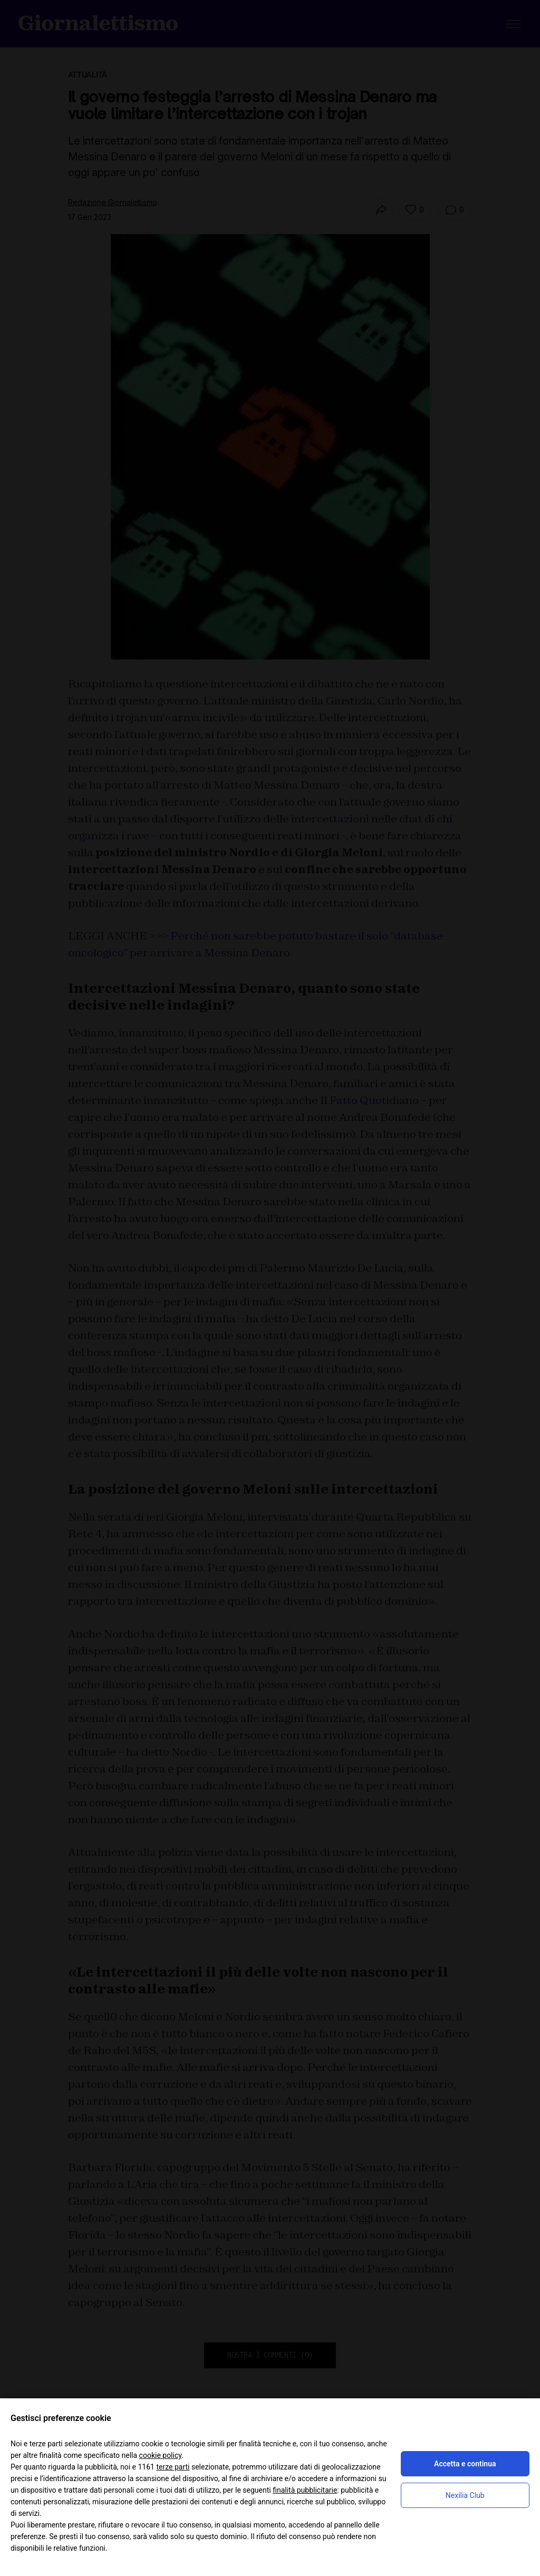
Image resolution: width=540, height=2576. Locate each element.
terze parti (172, 2467)
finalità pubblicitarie (305, 2490)
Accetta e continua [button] (465, 2463)
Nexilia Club (465, 2495)
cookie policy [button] (160, 2455)
